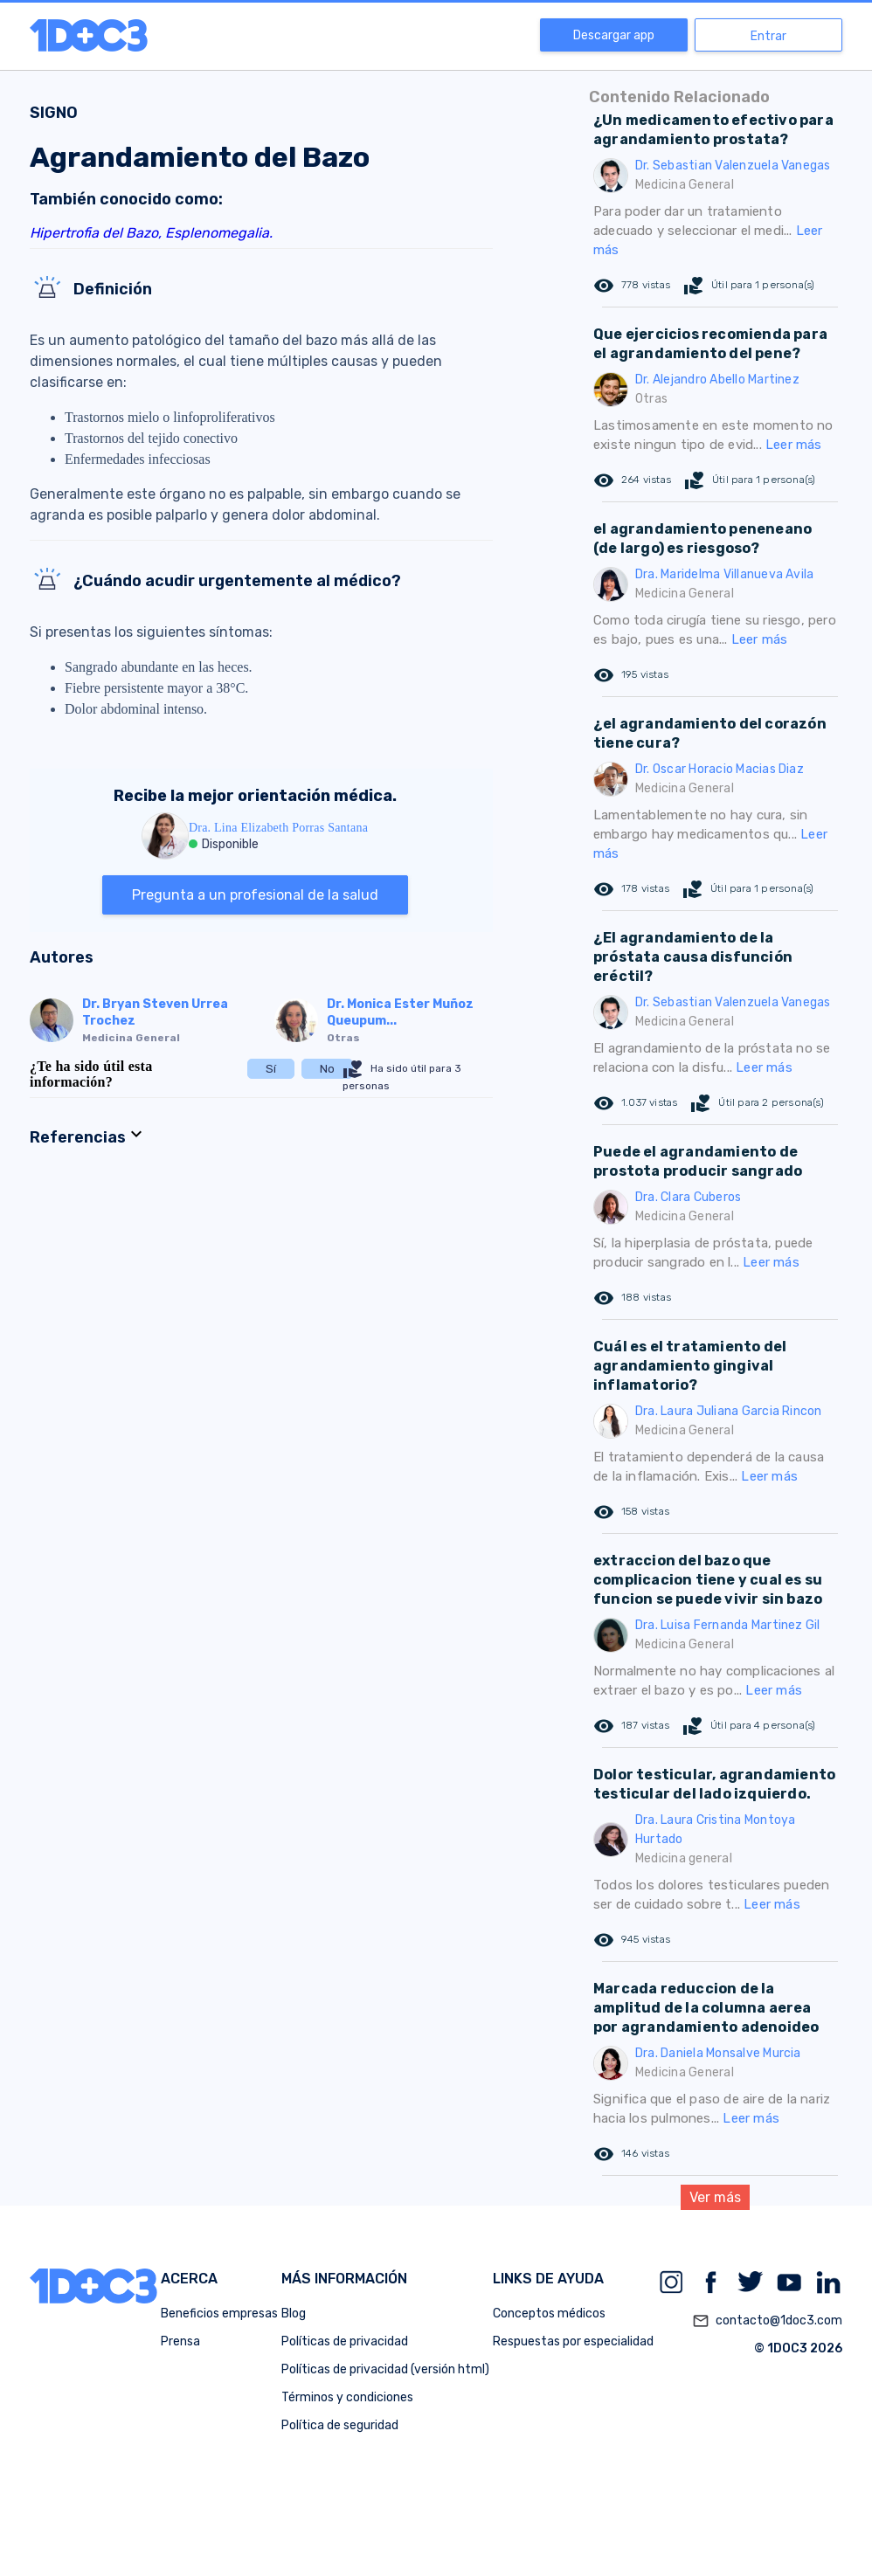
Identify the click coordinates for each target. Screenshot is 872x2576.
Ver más (715, 2197)
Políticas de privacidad (344, 2341)
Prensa (180, 2341)
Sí (271, 1068)
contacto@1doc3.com (767, 2321)
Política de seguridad (339, 2425)
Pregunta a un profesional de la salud (255, 895)
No (327, 1068)
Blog (293, 2313)
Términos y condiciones (347, 2397)
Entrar (768, 36)
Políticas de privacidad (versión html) (385, 2369)
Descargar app (613, 35)
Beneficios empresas (219, 2313)
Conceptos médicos (549, 2313)
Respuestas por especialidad (573, 2341)
